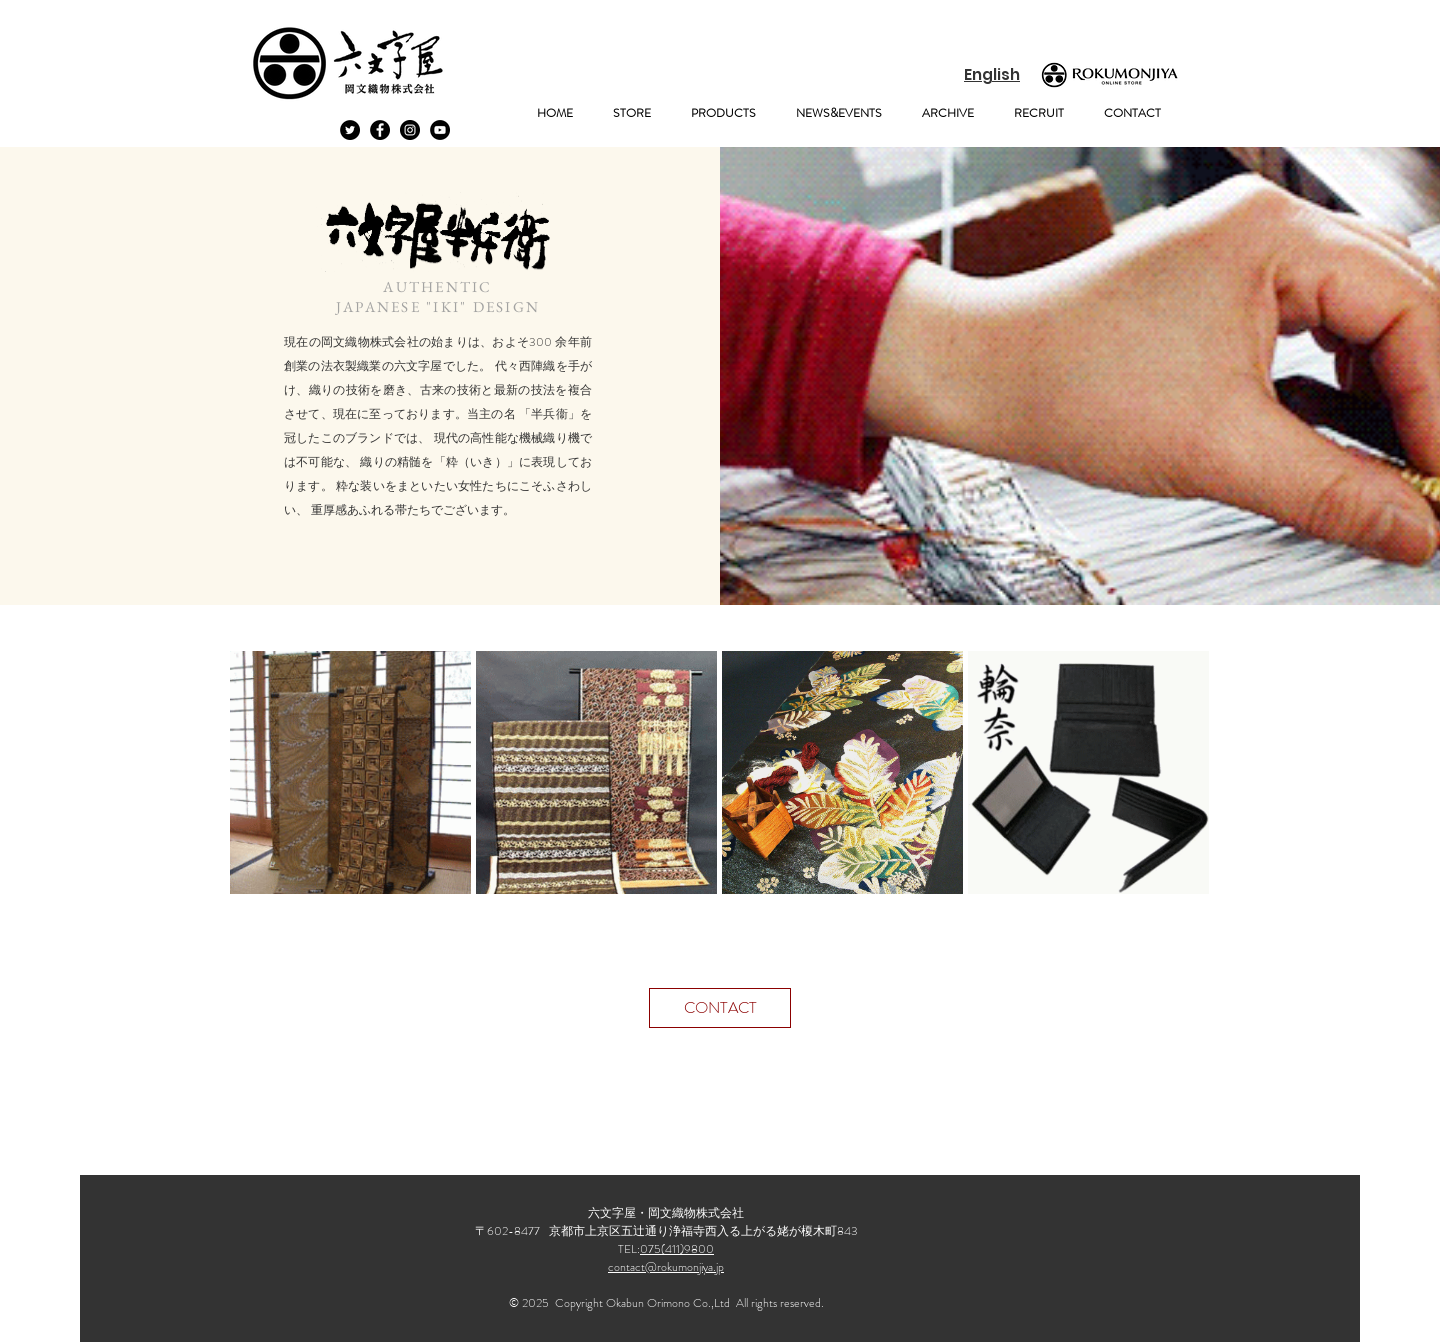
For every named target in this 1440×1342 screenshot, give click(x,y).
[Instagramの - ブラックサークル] (410, 130)
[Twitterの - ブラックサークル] (350, 130)
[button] (632, 113)
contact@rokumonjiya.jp (666, 1267)
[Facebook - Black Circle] (380, 130)
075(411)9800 (677, 1249)
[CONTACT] (720, 1008)
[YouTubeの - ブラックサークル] (440, 130)
